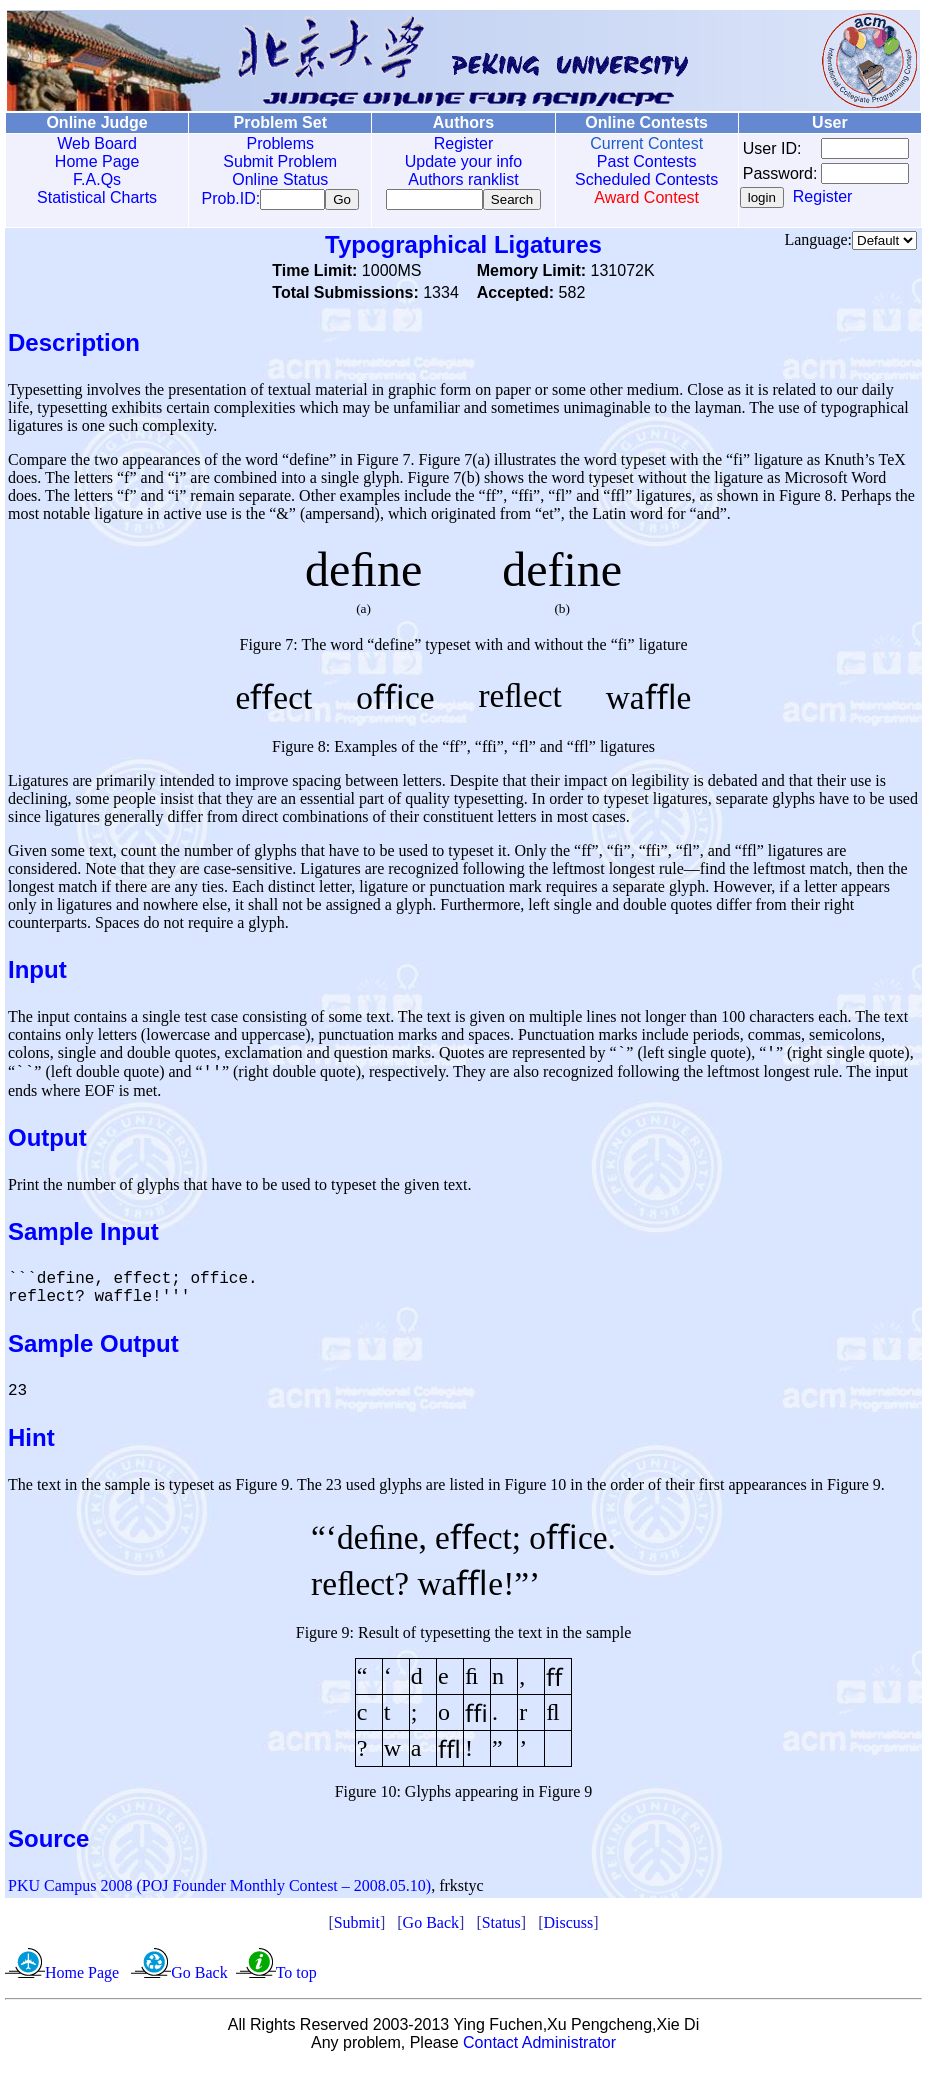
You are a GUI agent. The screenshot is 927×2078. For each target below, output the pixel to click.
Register (448, 143)
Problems (271, 143)
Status (501, 1932)
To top (296, 1982)
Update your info (447, 161)
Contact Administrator (539, 2052)
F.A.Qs (94, 179)
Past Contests (625, 161)
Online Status (270, 179)
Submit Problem (270, 161)
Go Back (431, 1932)
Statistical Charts (94, 197)
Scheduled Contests (624, 179)
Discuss (568, 1932)
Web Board (94, 143)
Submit (357, 1932)
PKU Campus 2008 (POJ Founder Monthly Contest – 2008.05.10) (219, 1895)
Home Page (94, 161)
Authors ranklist (447, 179)
